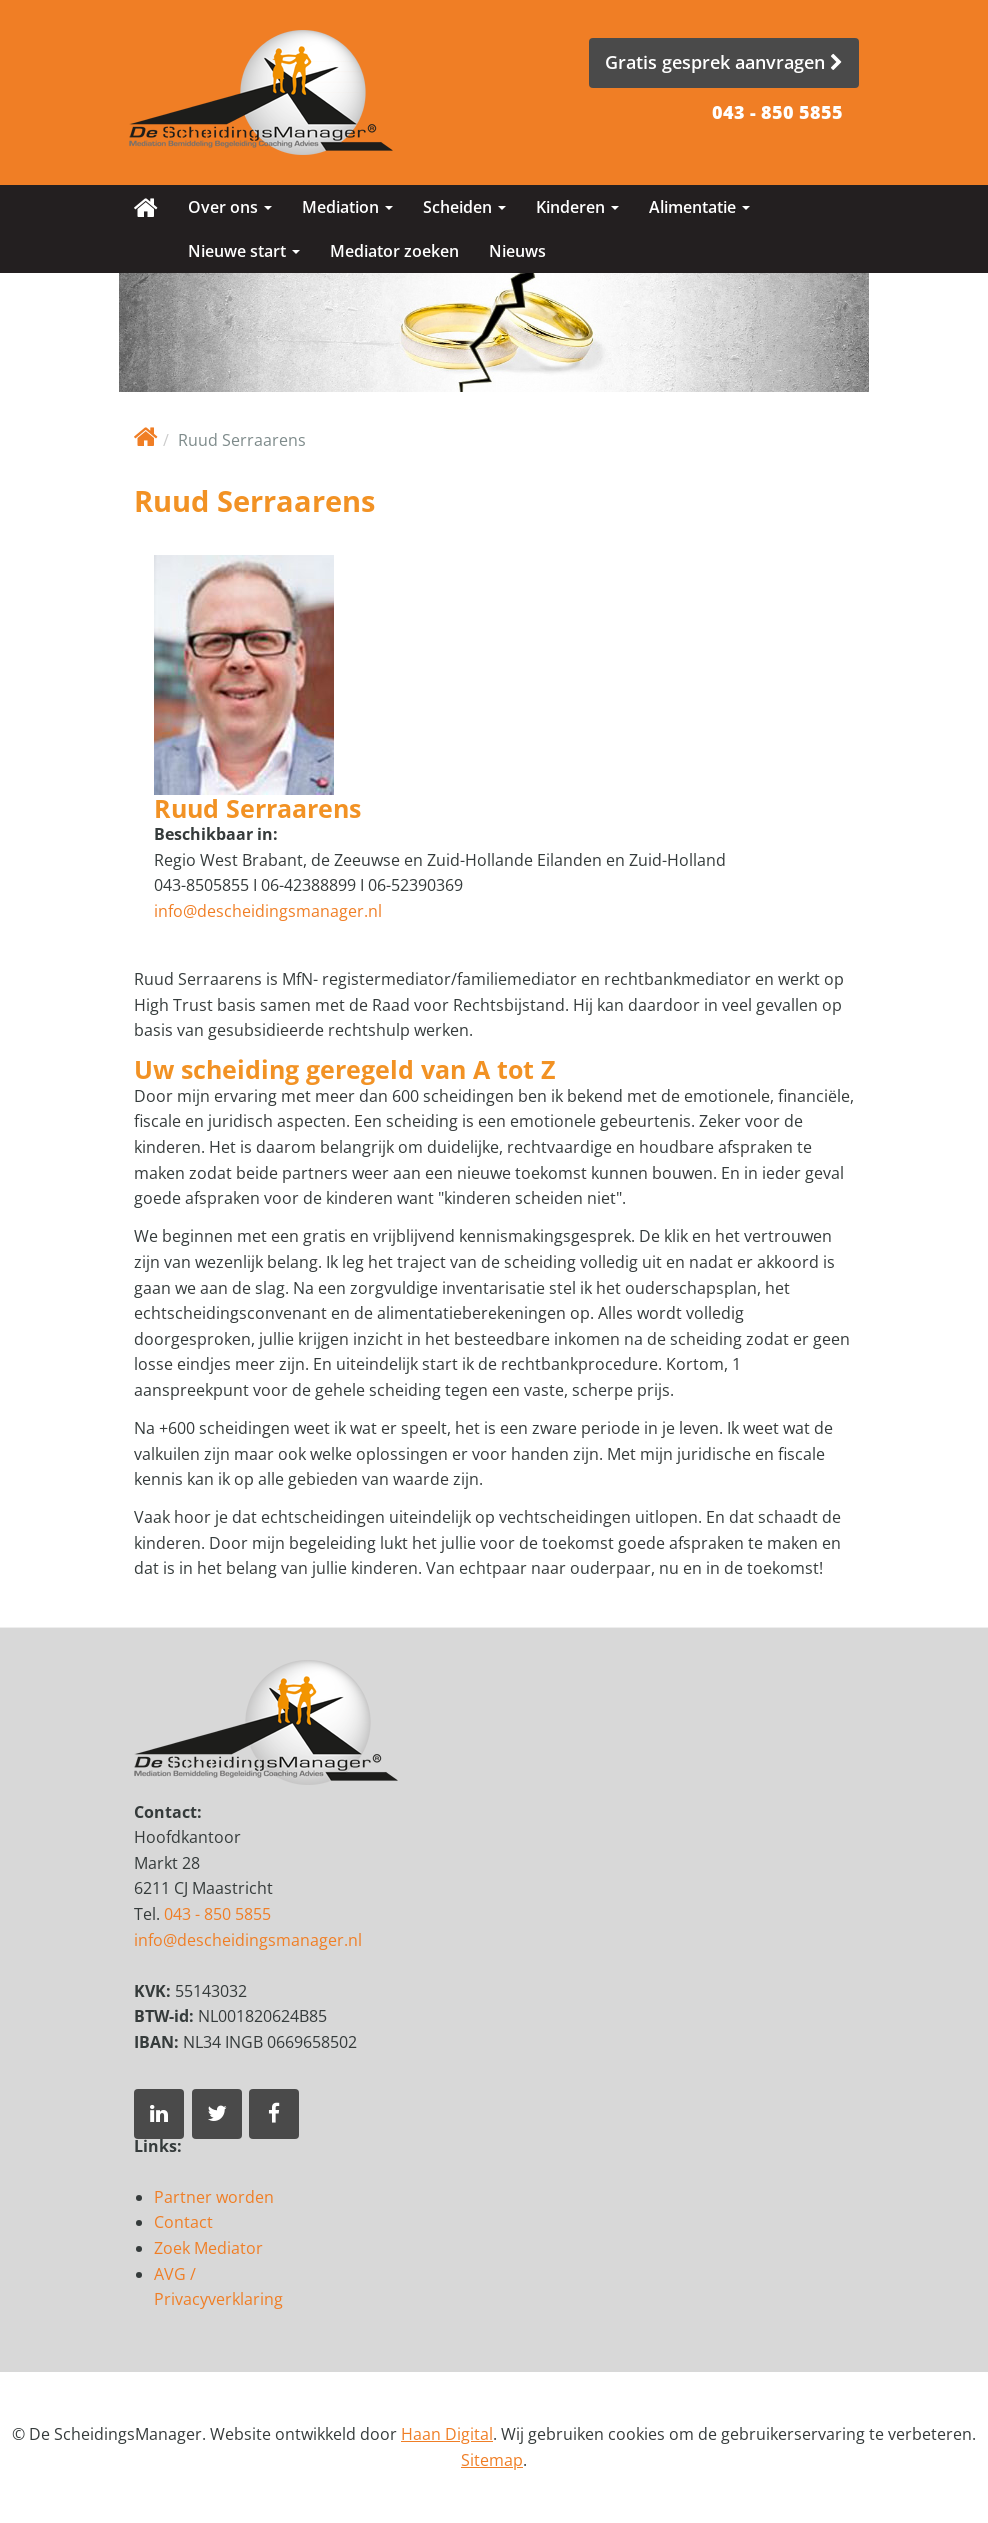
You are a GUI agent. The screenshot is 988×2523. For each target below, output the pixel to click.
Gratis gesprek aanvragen (724, 62)
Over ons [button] (230, 207)
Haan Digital (447, 2434)
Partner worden (214, 2197)
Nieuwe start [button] (244, 251)
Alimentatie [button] (699, 207)
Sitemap (492, 2460)
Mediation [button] (347, 207)
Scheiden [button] (464, 207)
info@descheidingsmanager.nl (268, 911)
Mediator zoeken (394, 251)
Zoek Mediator (208, 2248)
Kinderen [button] (577, 207)
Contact (183, 2222)
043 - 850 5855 (777, 112)
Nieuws (517, 251)
